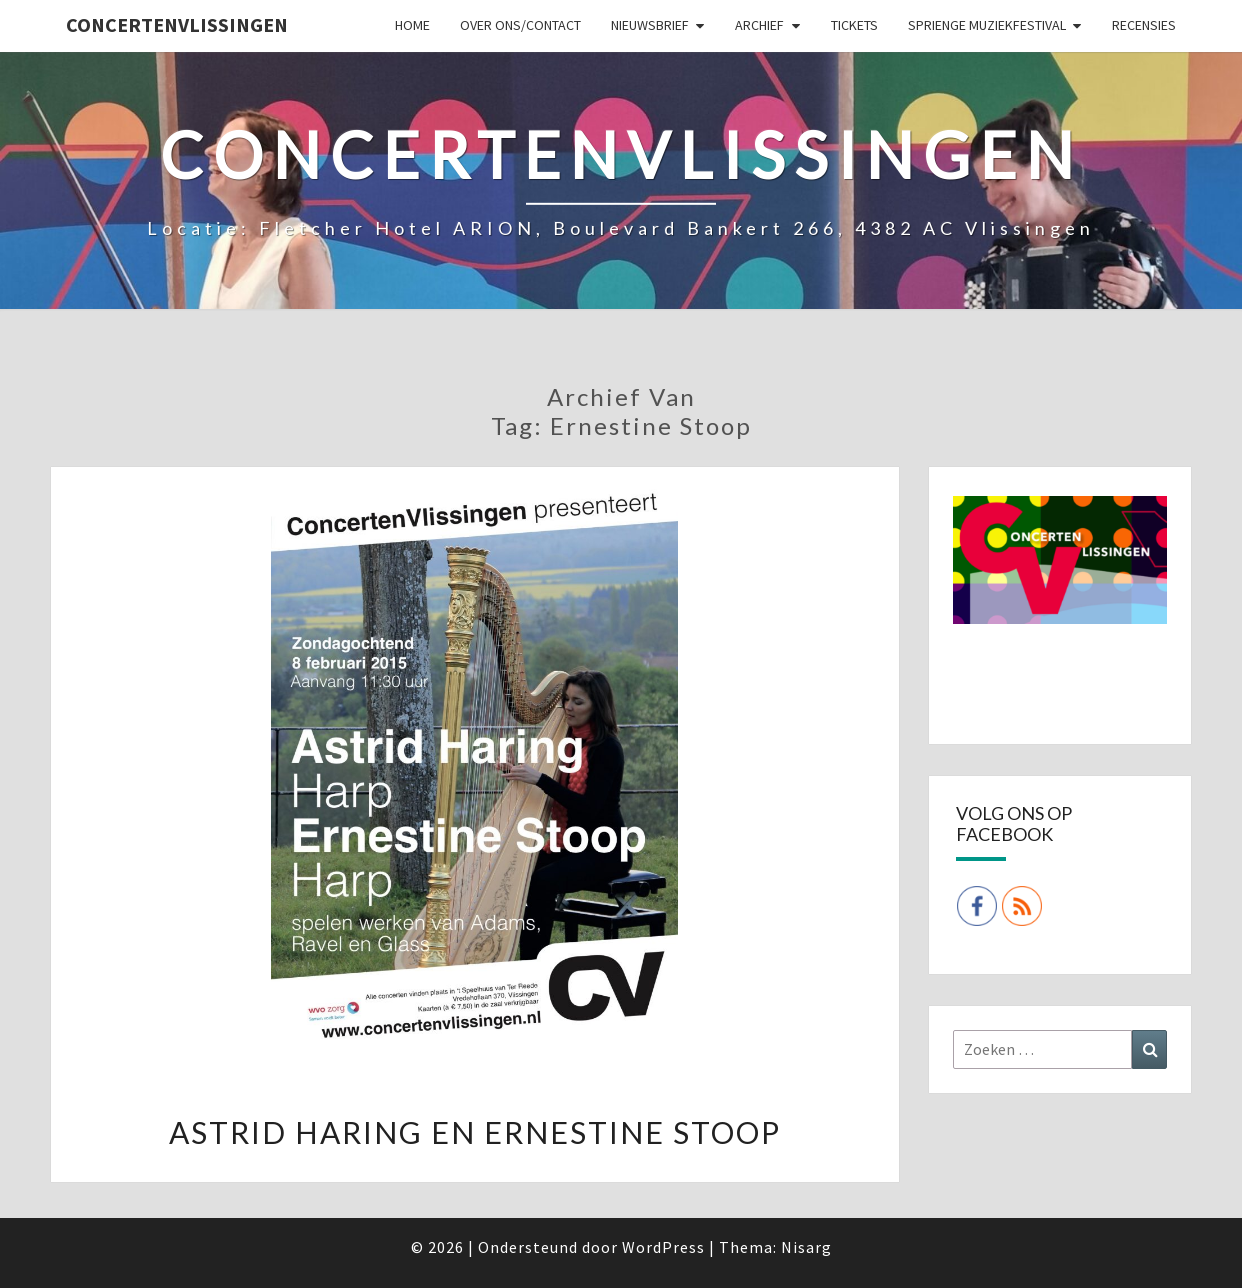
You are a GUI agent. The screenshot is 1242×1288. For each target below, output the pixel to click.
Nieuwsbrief (650, 25)
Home (412, 25)
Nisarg (806, 1247)
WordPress (663, 1247)
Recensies (1144, 25)
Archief (759, 25)
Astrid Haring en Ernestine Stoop (475, 1132)
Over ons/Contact (520, 25)
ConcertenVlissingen (177, 24)
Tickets (854, 25)
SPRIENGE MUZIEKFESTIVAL (987, 25)
